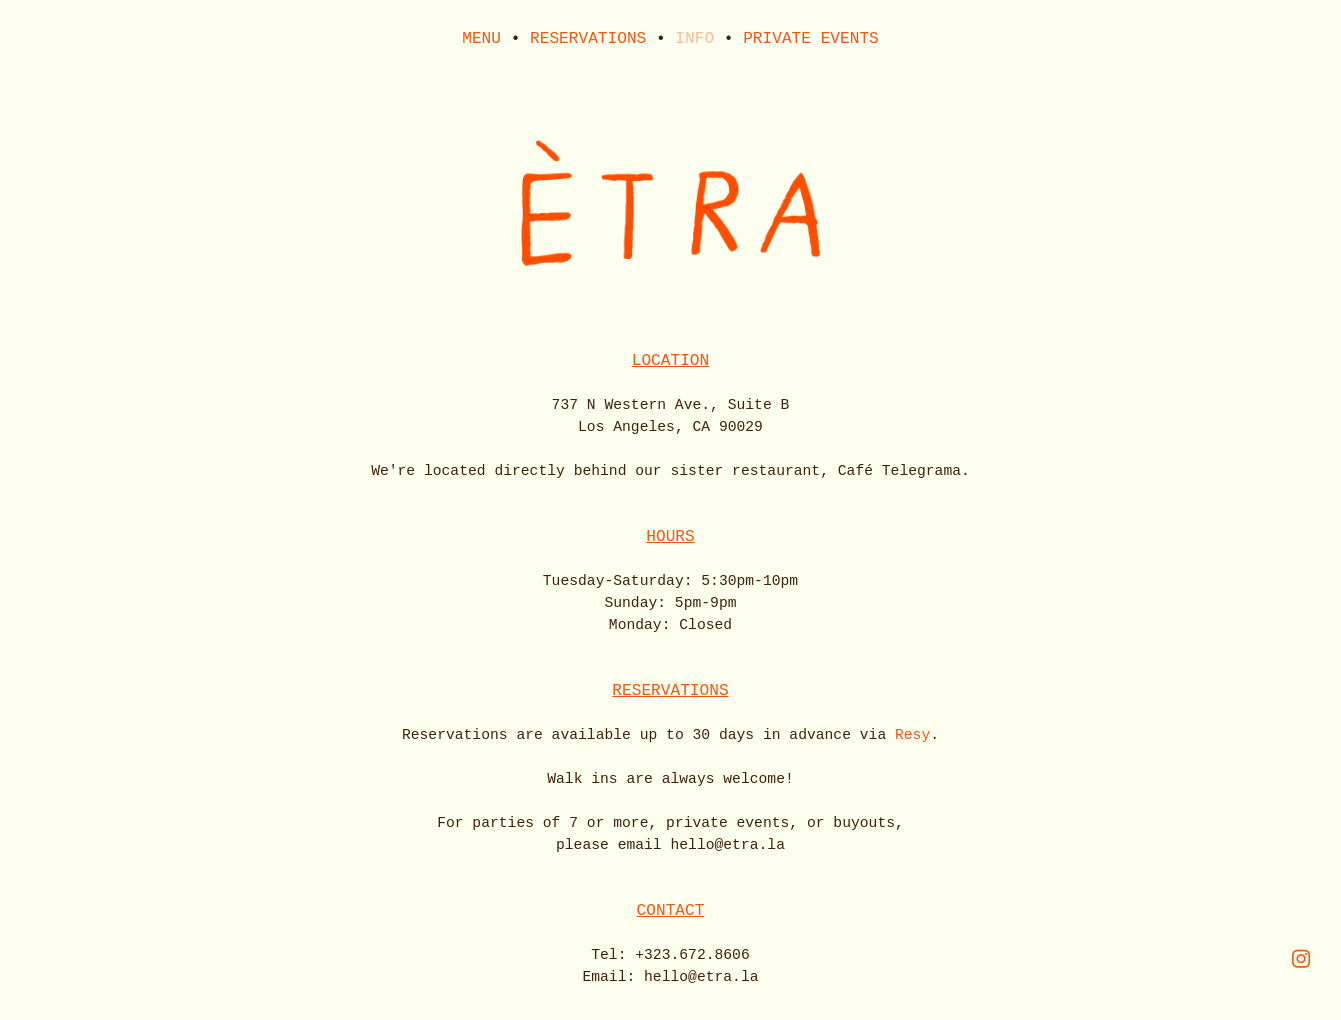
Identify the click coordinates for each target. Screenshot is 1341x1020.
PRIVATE (777, 39)
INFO (694, 39)
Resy (912, 735)
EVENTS (850, 39)
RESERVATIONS (588, 39)
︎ (1301, 960)
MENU (481, 39)
